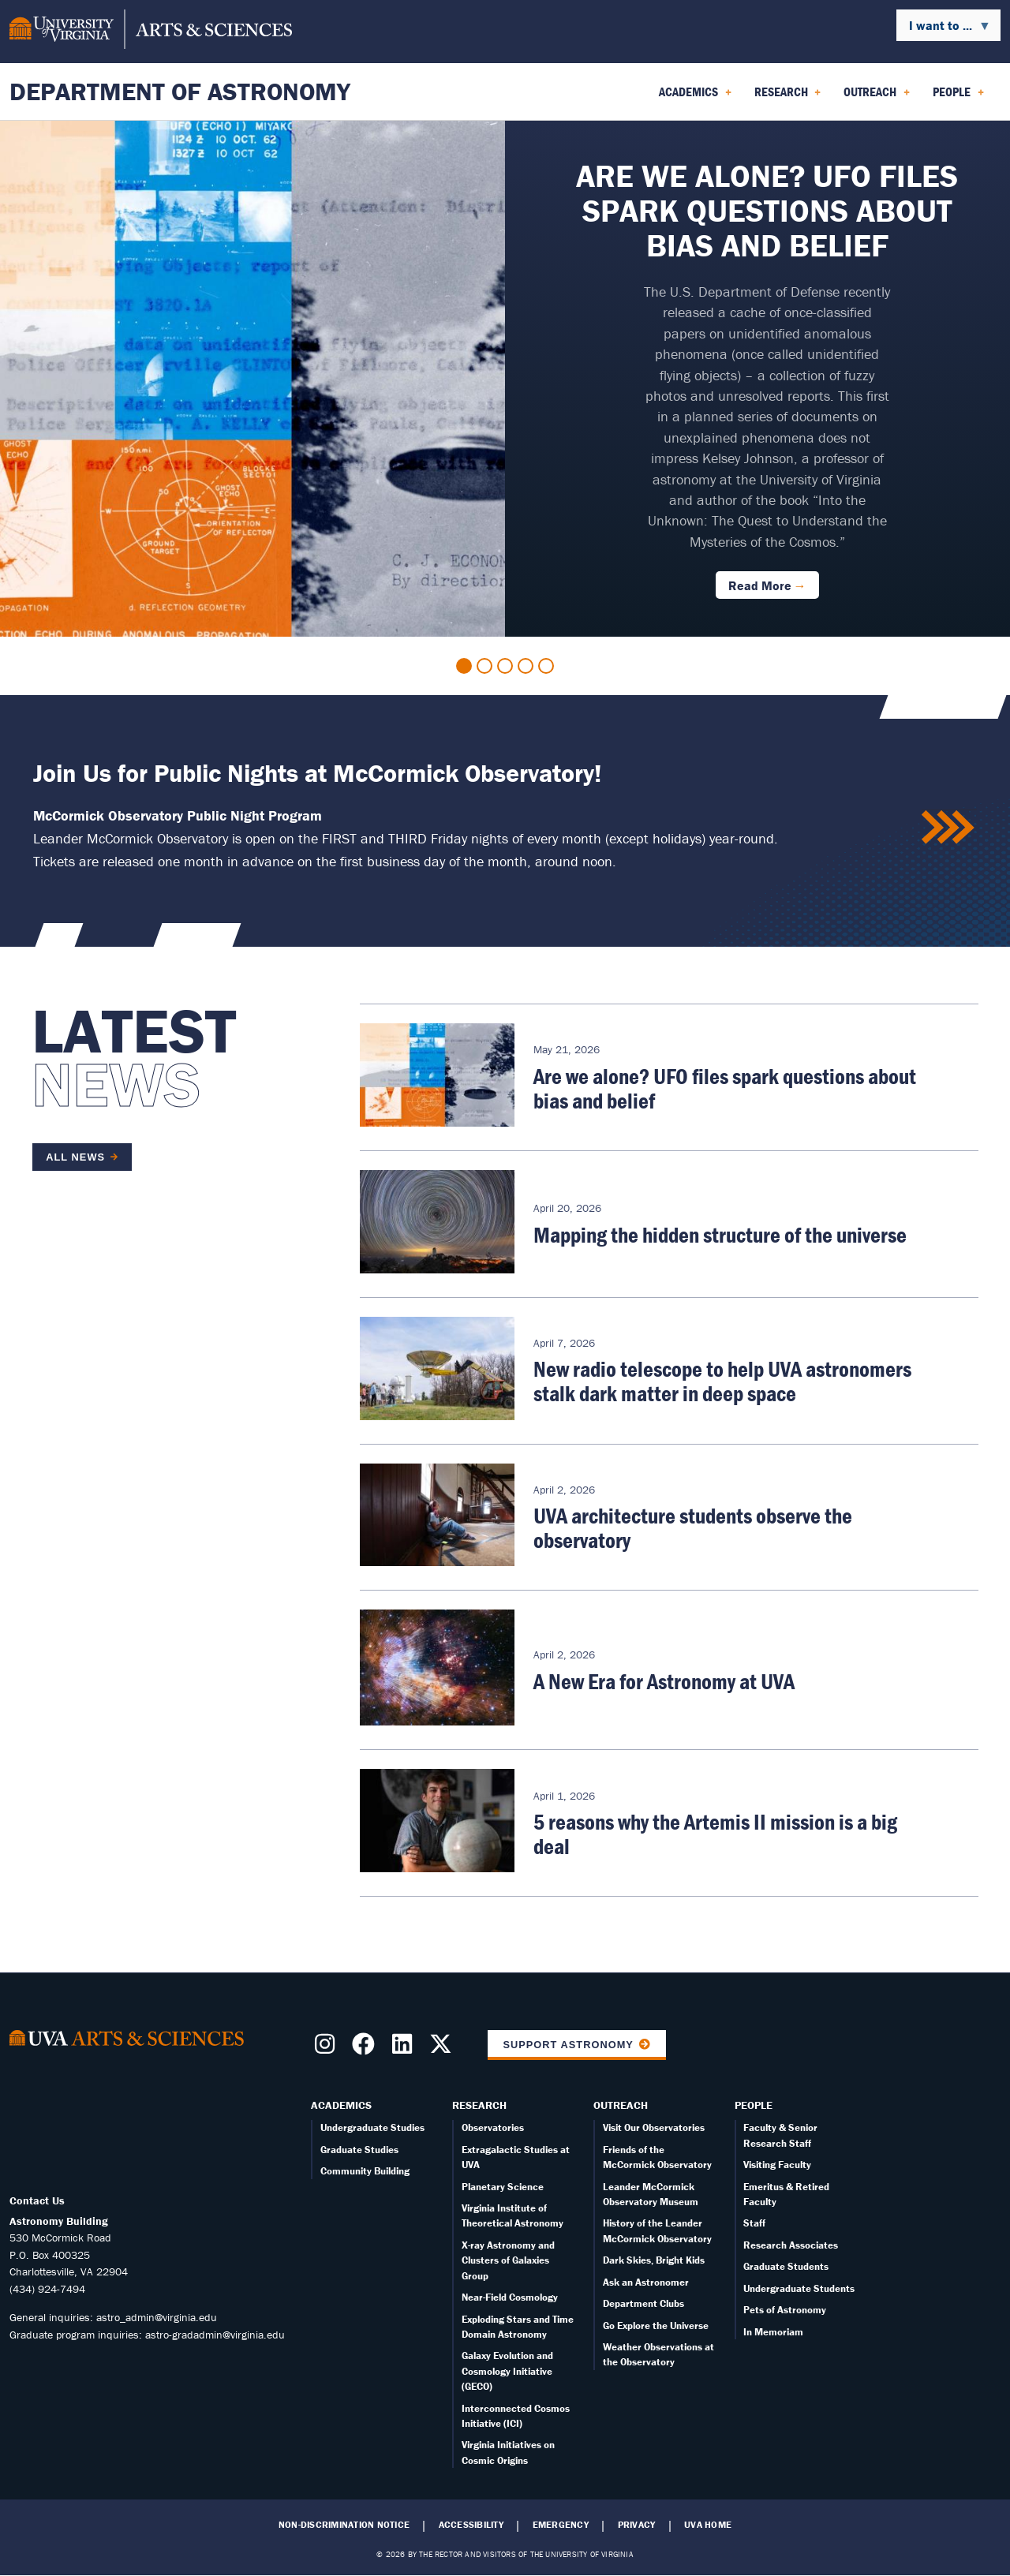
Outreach (620, 2105)
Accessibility (471, 2524)
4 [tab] (525, 666)
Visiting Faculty (777, 2164)
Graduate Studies (359, 2149)
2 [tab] (484, 666)
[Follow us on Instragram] (328, 2049)
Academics (341, 2105)
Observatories (493, 2127)
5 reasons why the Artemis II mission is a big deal (715, 1834)
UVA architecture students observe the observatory (692, 1527)
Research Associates (790, 2245)
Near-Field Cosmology (510, 2297)
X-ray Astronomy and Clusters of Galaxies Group (508, 2260)
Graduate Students (786, 2266)
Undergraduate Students (799, 2288)
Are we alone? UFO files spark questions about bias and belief (724, 1088)
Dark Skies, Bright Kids (654, 2260)
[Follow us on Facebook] (366, 2049)
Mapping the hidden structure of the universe (720, 1234)
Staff (754, 2223)
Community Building (365, 2171)
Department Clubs (643, 2303)
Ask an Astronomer (646, 2282)
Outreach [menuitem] (876, 97)
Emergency (561, 2524)
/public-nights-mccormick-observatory (949, 827)
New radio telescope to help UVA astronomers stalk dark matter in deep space (722, 1381)
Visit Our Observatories (654, 2127)
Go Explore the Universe (656, 2325)
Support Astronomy (568, 2045)
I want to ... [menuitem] (943, 29)
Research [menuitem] (788, 97)
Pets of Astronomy (784, 2309)
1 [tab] (464, 666)
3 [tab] (505, 666)
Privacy (637, 2524)
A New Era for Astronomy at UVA (664, 1681)
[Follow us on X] (443, 2049)
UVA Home (707, 2524)
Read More (759, 585)
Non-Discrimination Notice (344, 2524)
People (753, 2105)
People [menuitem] (958, 97)
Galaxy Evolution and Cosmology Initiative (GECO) (507, 2371)
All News (75, 1157)
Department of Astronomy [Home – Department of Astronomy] (179, 91)
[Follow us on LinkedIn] (405, 2049)
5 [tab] (546, 666)
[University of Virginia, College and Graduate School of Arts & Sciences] (150, 31)
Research (479, 2105)
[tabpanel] (505, 379)
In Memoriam (773, 2332)
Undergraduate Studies (372, 2127)
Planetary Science (503, 2186)
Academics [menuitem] (695, 97)
